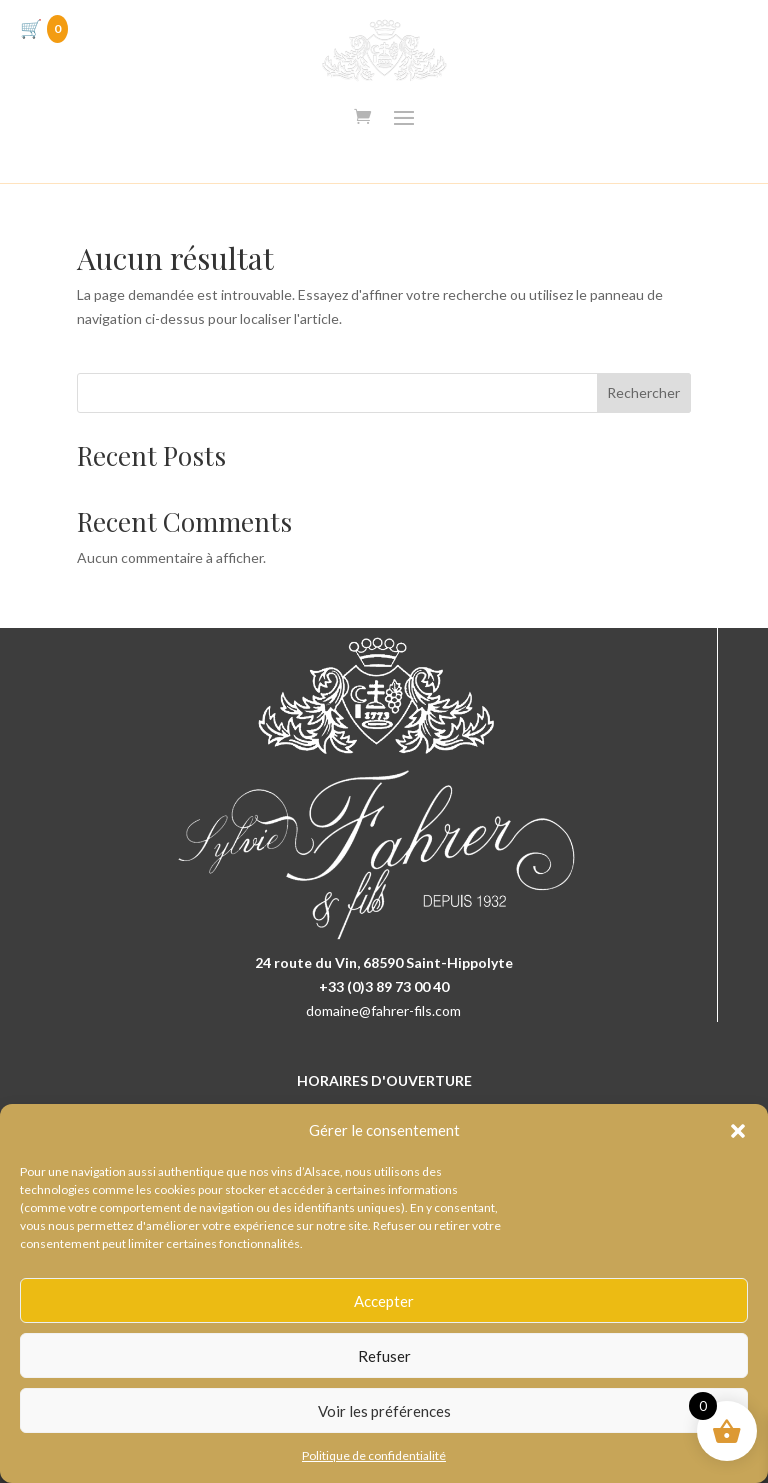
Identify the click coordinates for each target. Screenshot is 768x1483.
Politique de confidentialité (374, 1455)
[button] (738, 1131)
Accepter (384, 1301)
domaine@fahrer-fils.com (383, 1010)
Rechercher (643, 392)
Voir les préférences (384, 1411)
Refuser (384, 1356)
